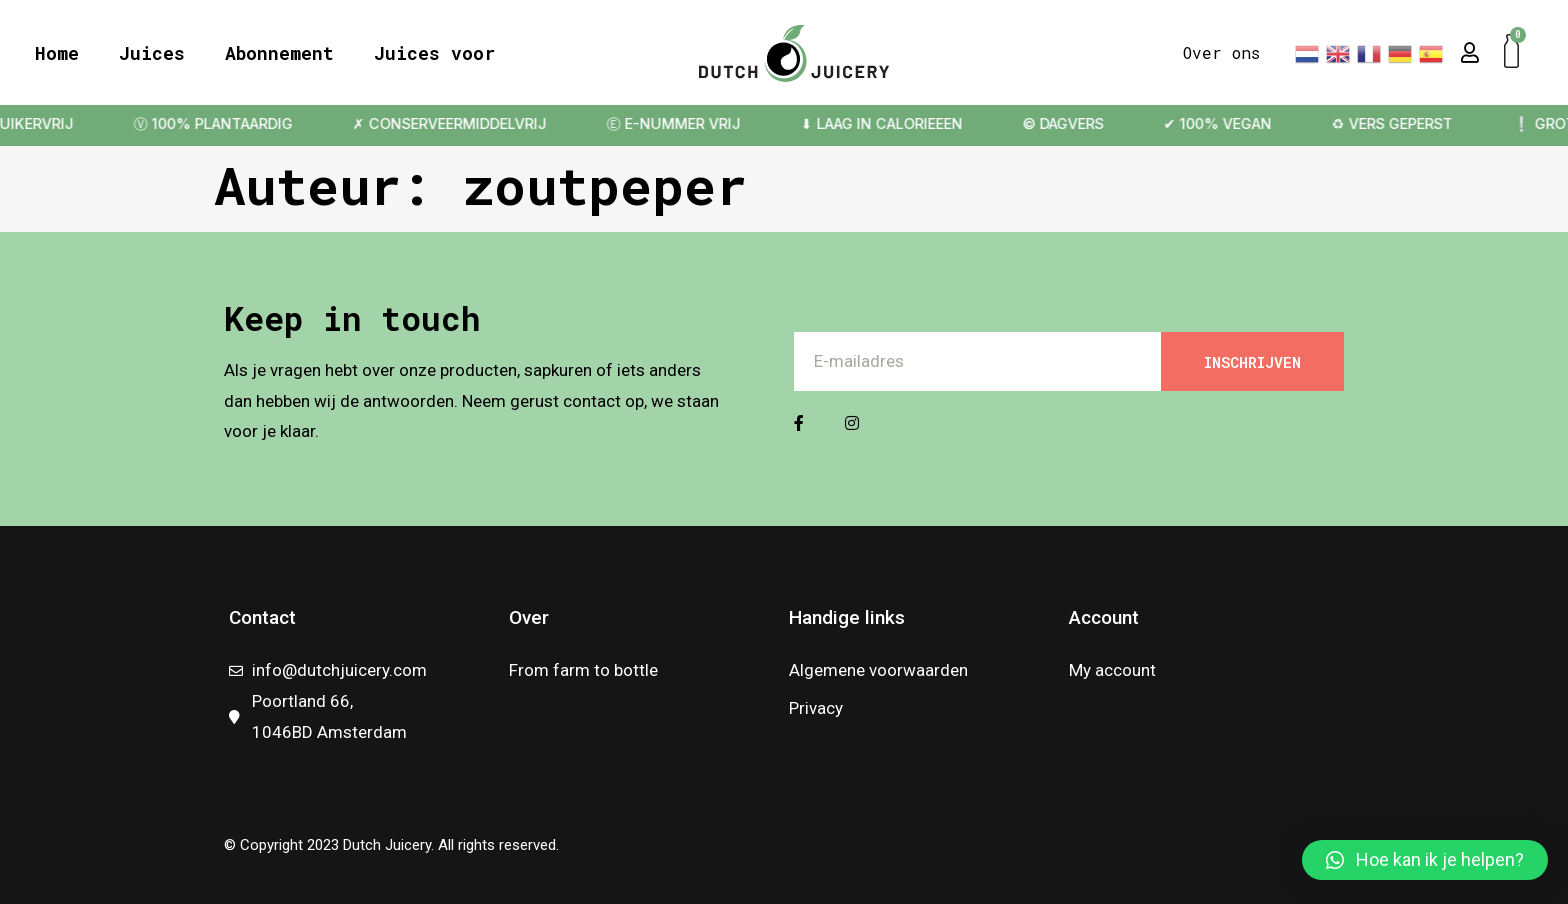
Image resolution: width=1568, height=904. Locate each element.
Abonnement (279, 53)
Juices (152, 53)
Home (57, 53)
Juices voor (434, 53)
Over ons (1221, 52)
